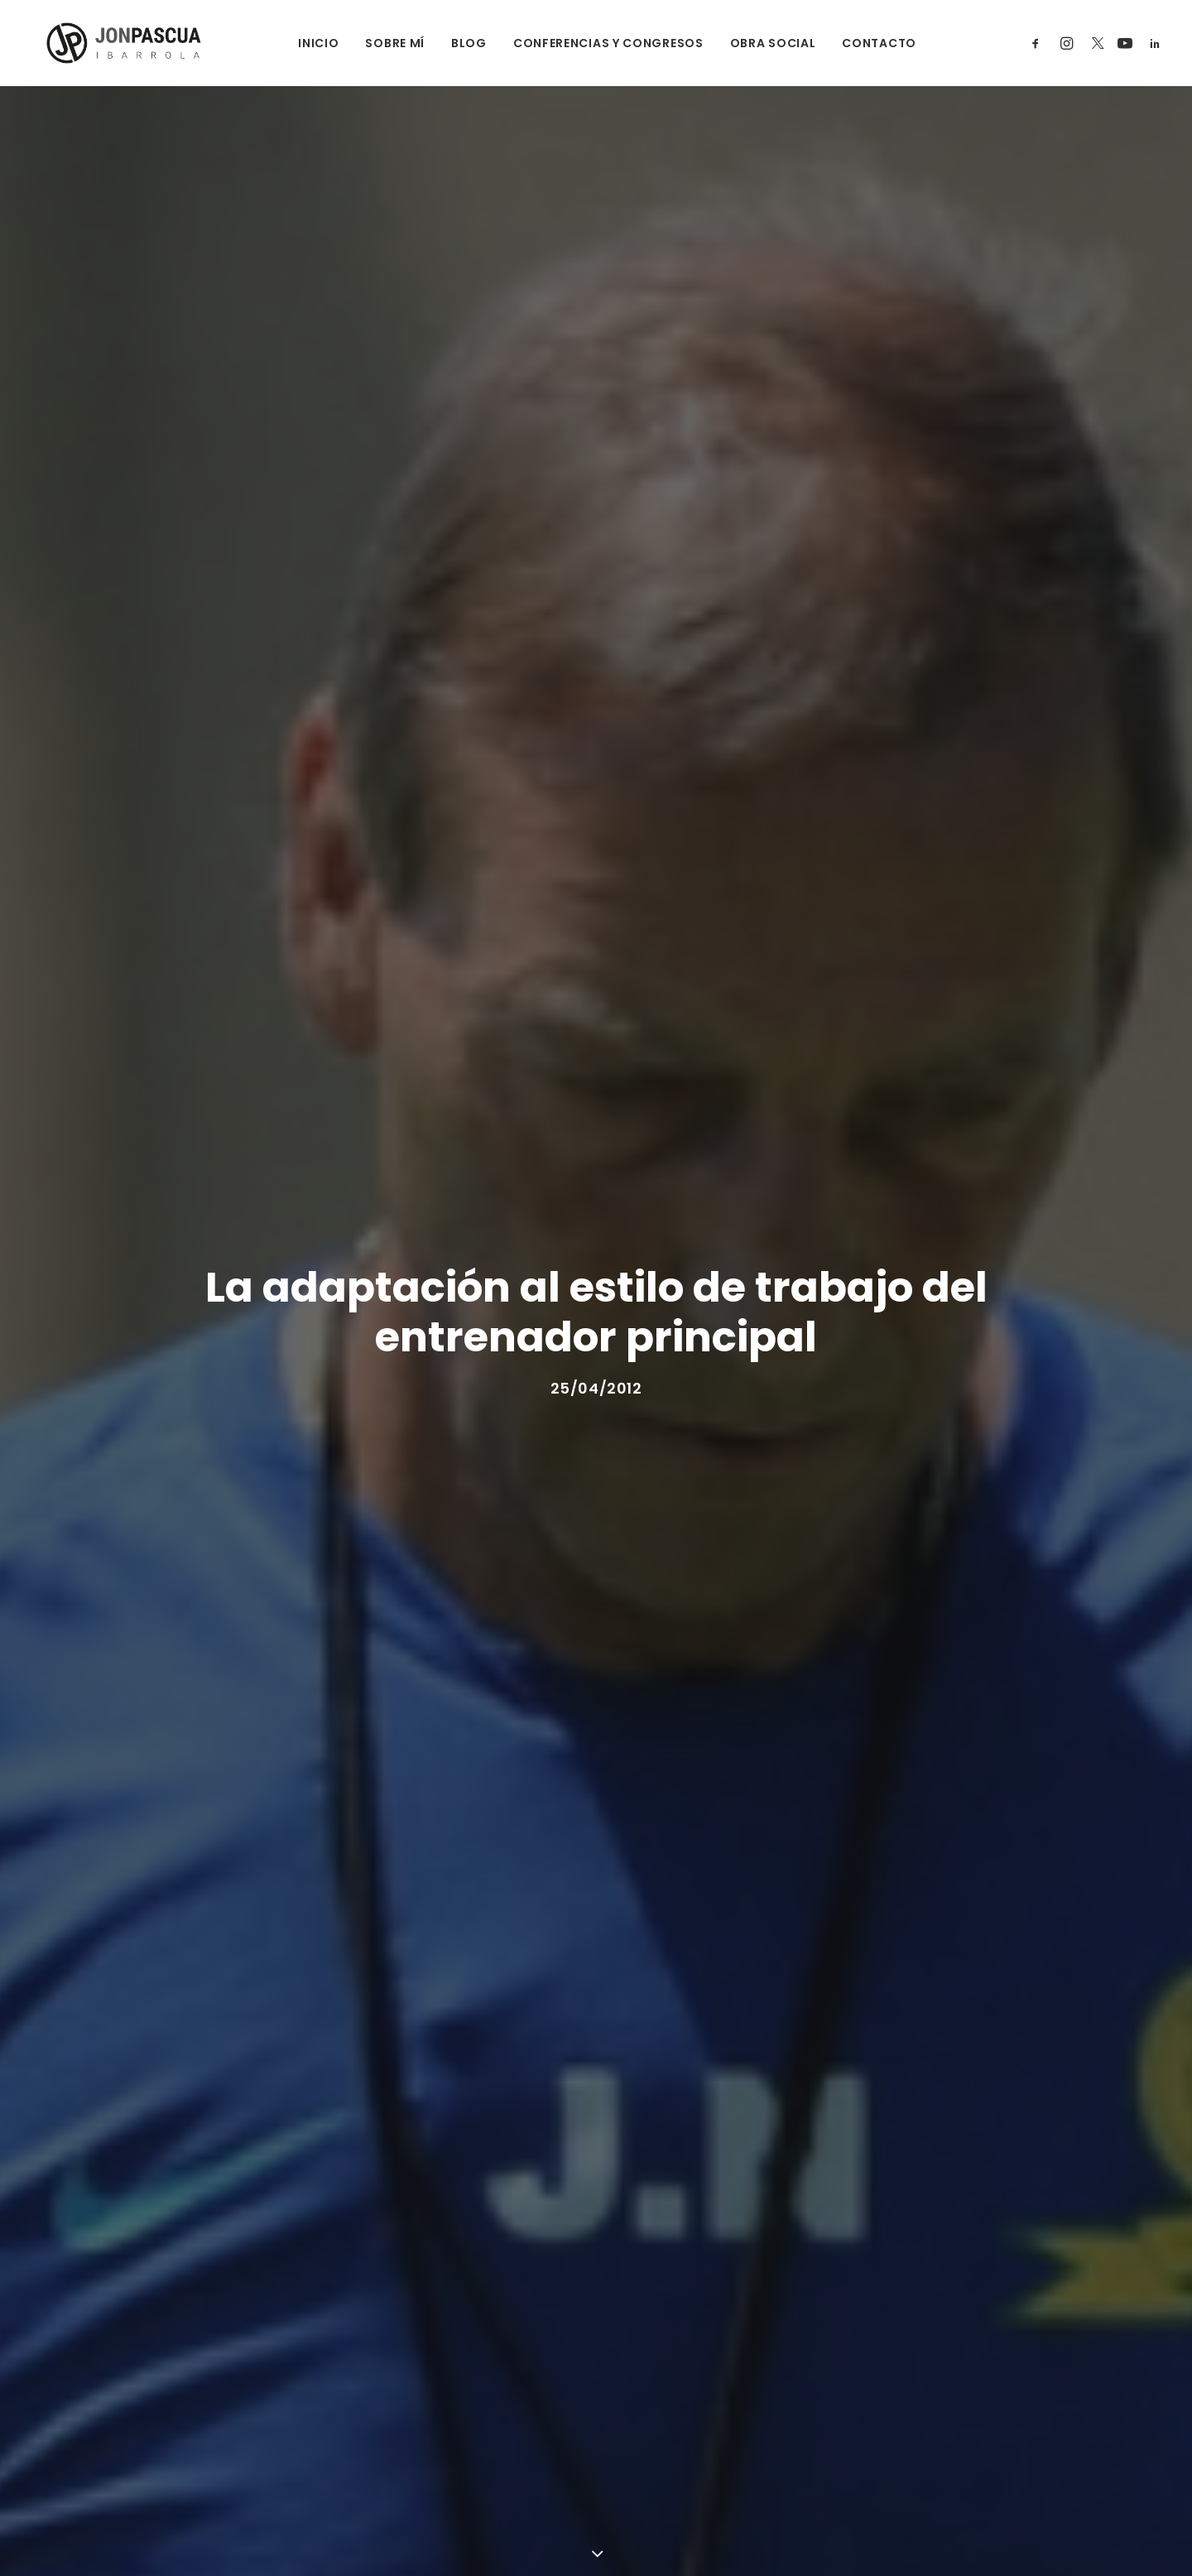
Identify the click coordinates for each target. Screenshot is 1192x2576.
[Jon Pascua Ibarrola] (109, 43)
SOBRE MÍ (384, 43)
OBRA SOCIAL (762, 43)
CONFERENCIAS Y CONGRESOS (597, 43)
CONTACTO (868, 43)
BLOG (457, 43)
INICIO (307, 43)
